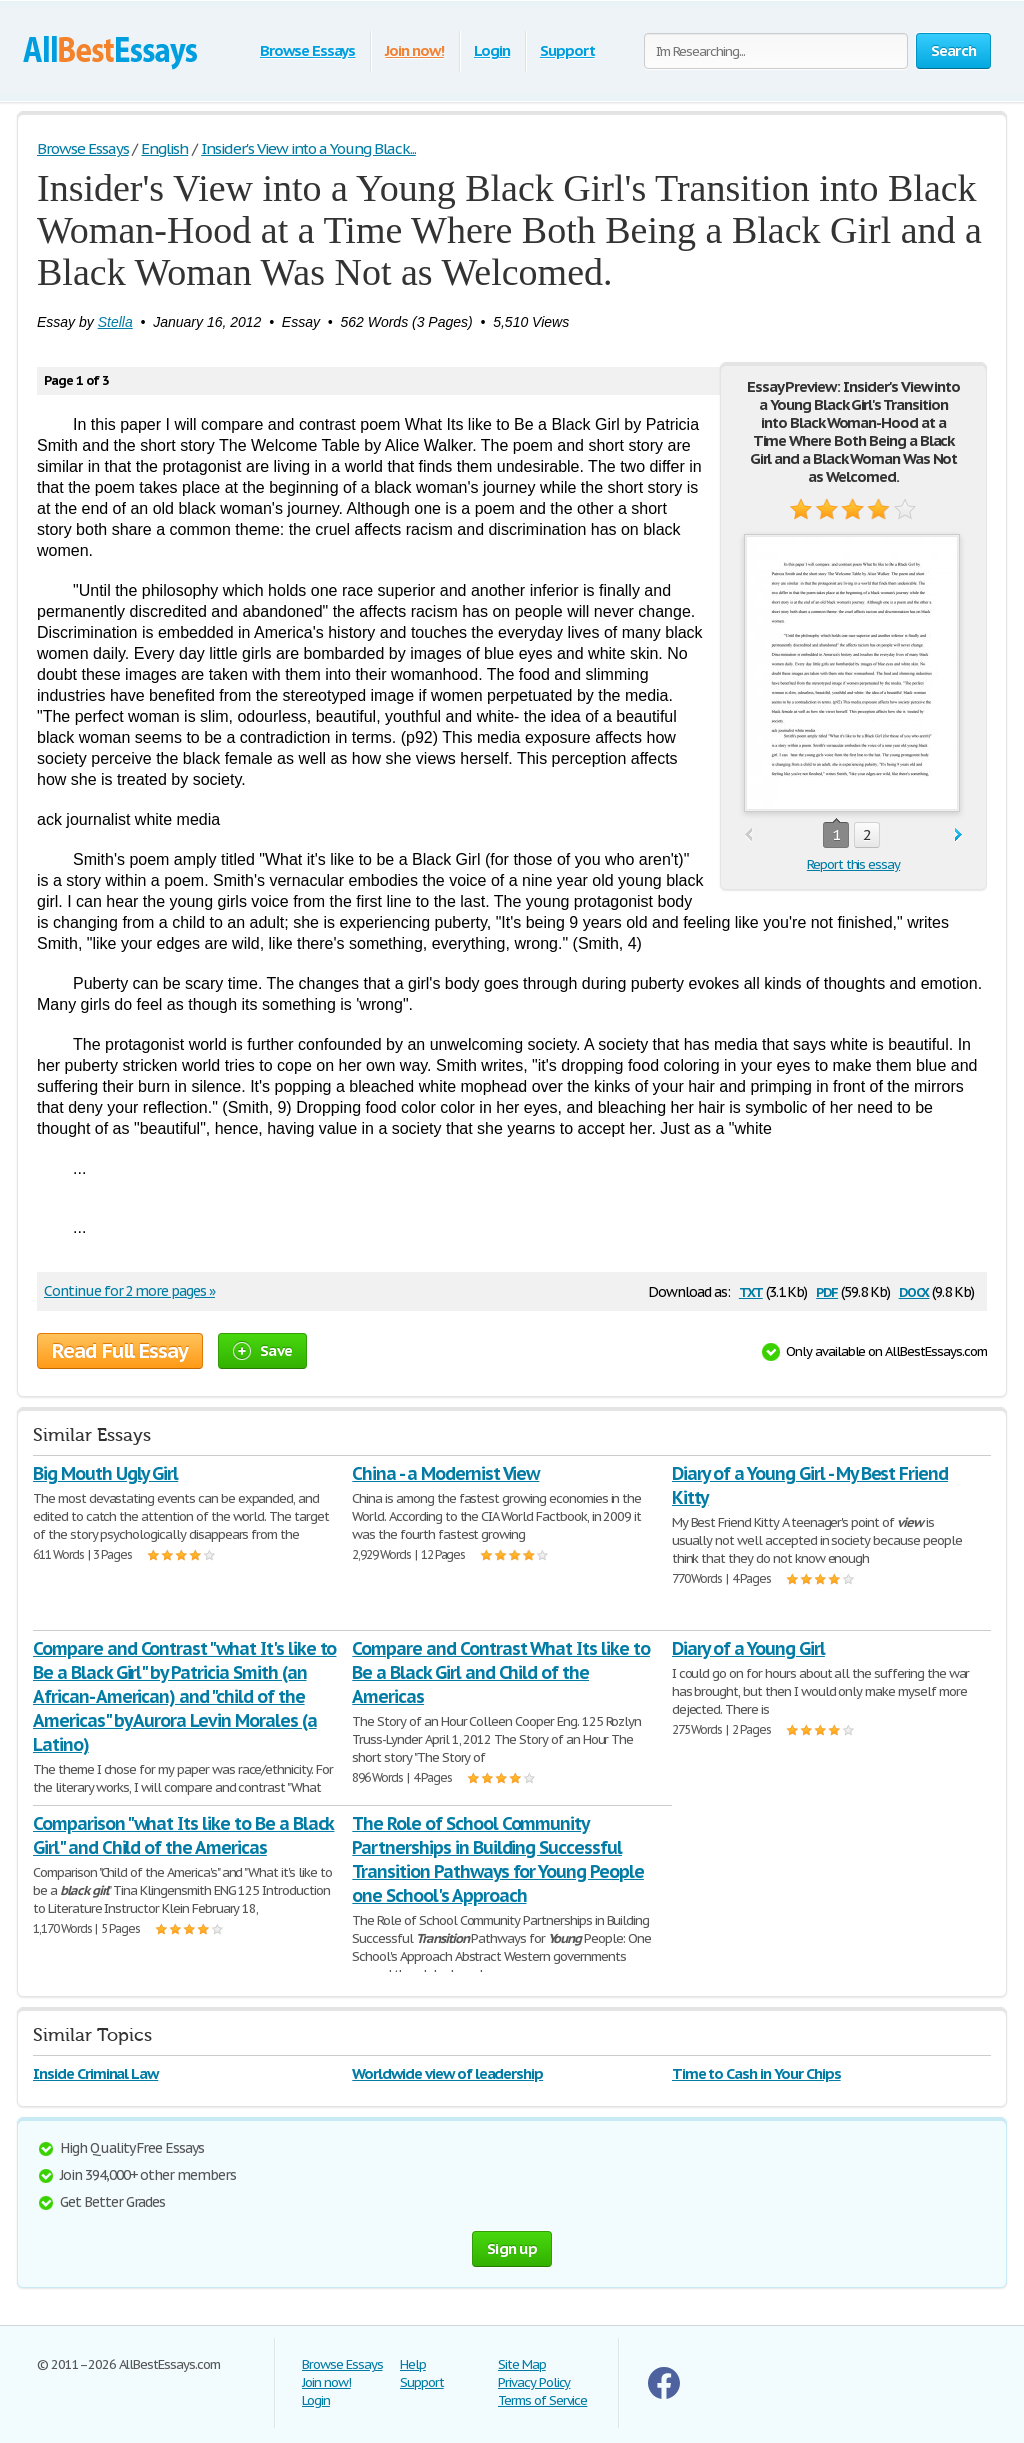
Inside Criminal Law (95, 2073)
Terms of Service (542, 2400)
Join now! (414, 50)
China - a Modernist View (445, 1473)
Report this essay (853, 864)
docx (914, 1290)
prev (748, 835)
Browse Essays (307, 50)
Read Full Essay (120, 1351)
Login (492, 50)
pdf (827, 1290)
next (958, 835)
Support (567, 50)
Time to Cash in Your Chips (756, 2073)
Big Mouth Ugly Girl (105, 1473)
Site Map (522, 2364)
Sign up (512, 2248)
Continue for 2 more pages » (129, 1291)
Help (413, 2364)
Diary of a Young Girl (748, 1648)
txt (751, 1290)
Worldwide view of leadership (447, 2073)
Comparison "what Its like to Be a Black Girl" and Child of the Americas (183, 1835)
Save (262, 1350)
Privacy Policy (534, 2382)
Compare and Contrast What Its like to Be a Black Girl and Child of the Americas (501, 1672)
